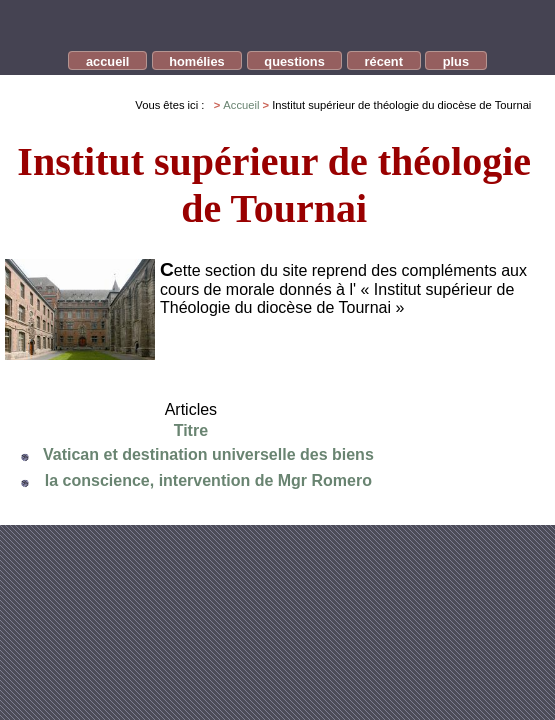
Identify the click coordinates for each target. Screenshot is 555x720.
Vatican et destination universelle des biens (208, 454)
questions (294, 61)
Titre (191, 430)
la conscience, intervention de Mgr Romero (208, 480)
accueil (107, 61)
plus (456, 61)
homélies (196, 61)
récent (384, 61)
